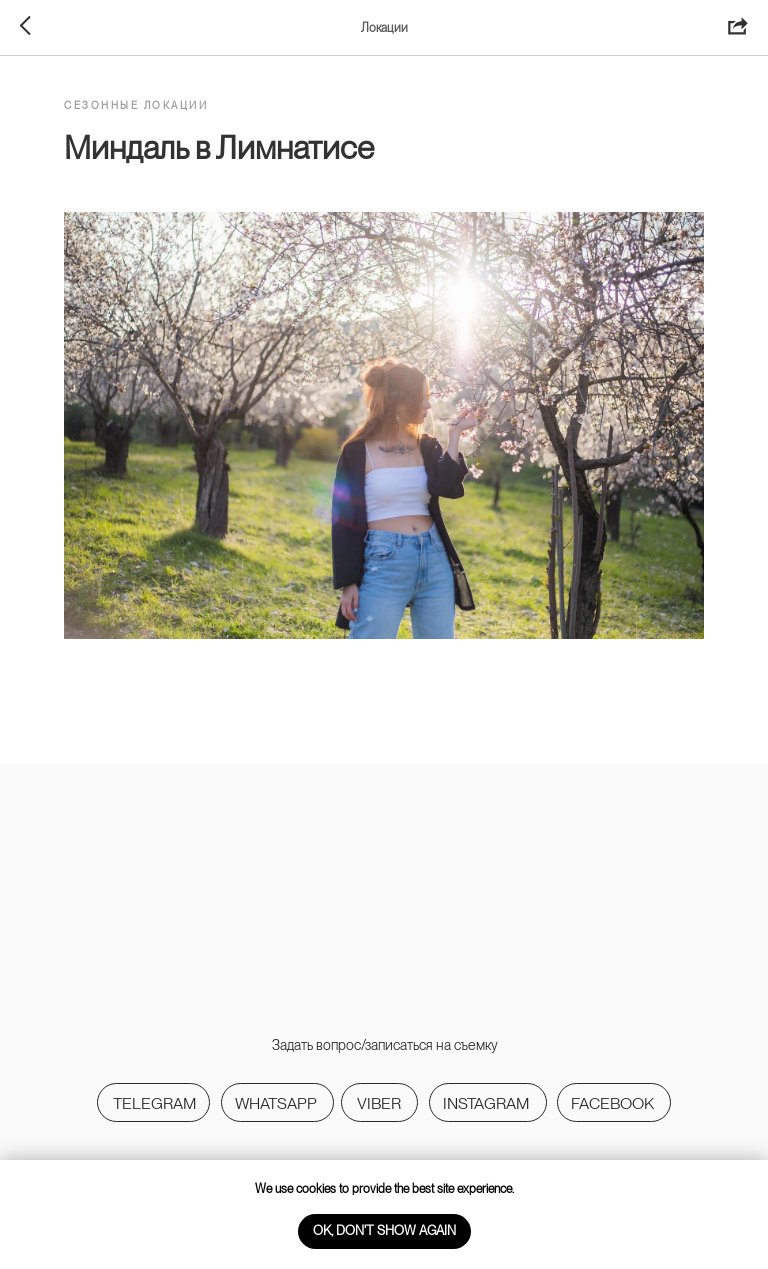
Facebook (612, 1103)
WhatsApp (276, 1103)
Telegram (154, 1103)
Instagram (486, 1103)
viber (379, 1103)
